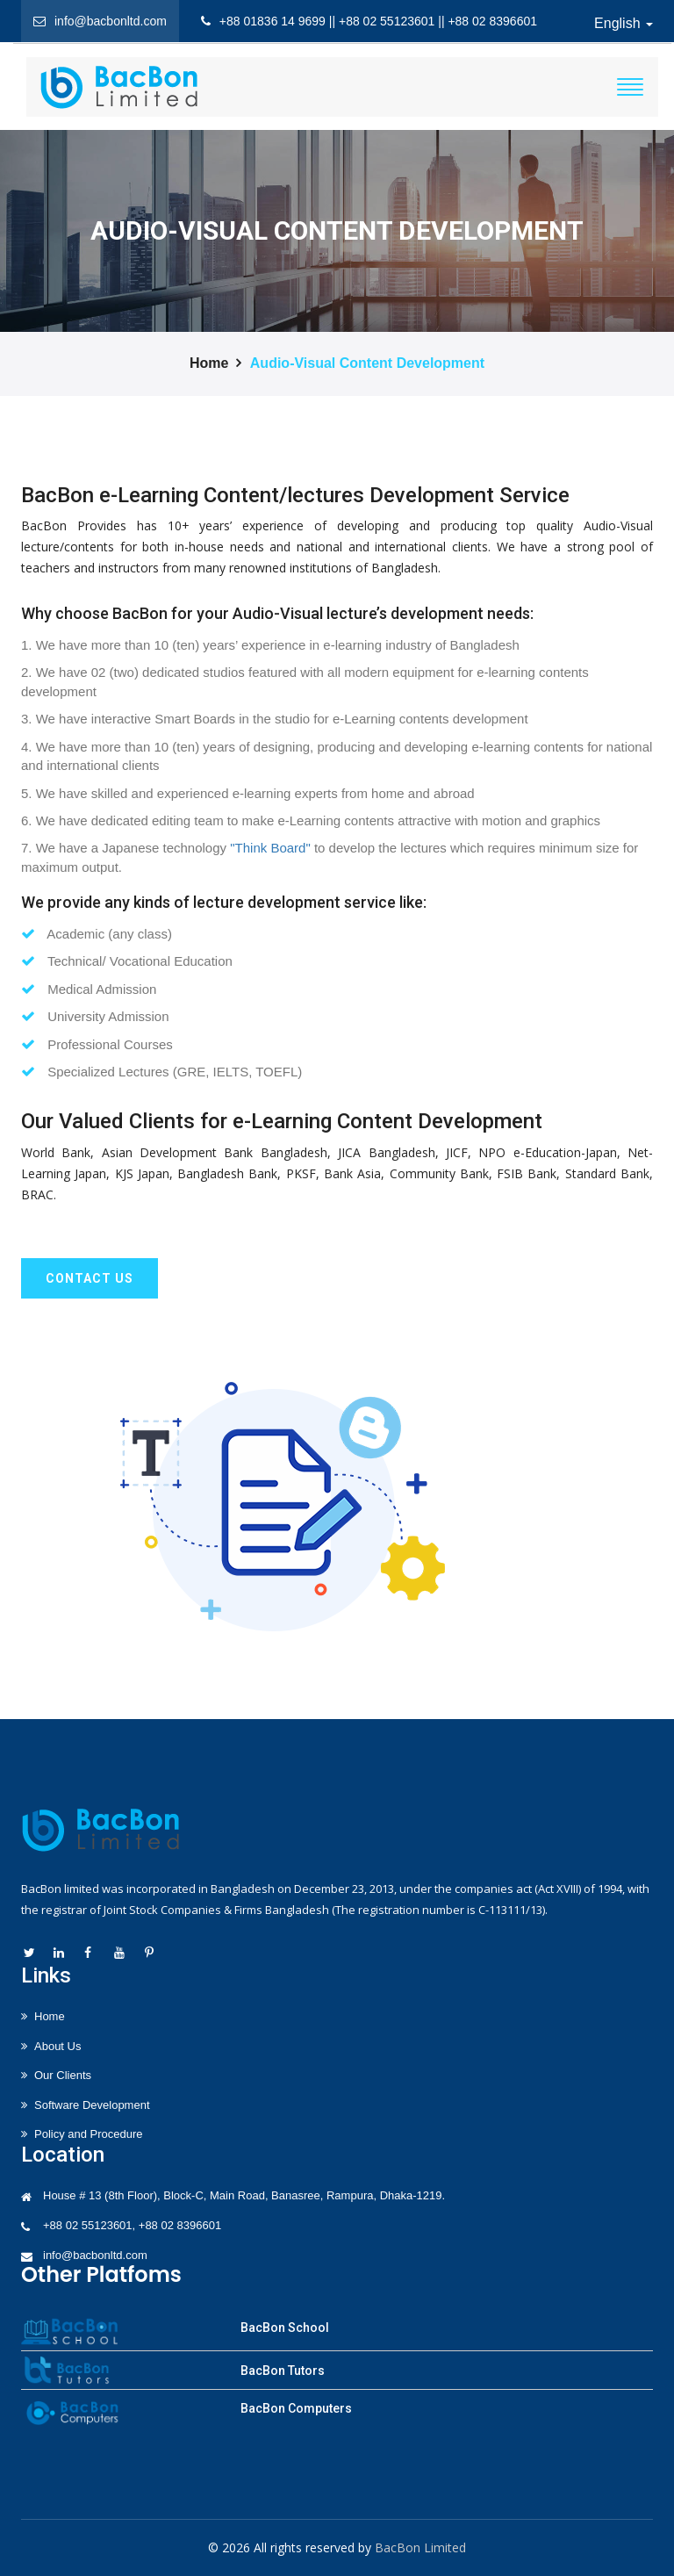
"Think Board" (270, 847)
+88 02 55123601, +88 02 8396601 (132, 2225)
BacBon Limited (420, 2547)
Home (209, 363)
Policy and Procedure (88, 2134)
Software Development (92, 2105)
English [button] (623, 23)
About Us (57, 2046)
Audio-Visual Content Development (367, 363)
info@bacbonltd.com (95, 2255)
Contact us (89, 1278)
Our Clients (62, 2075)
